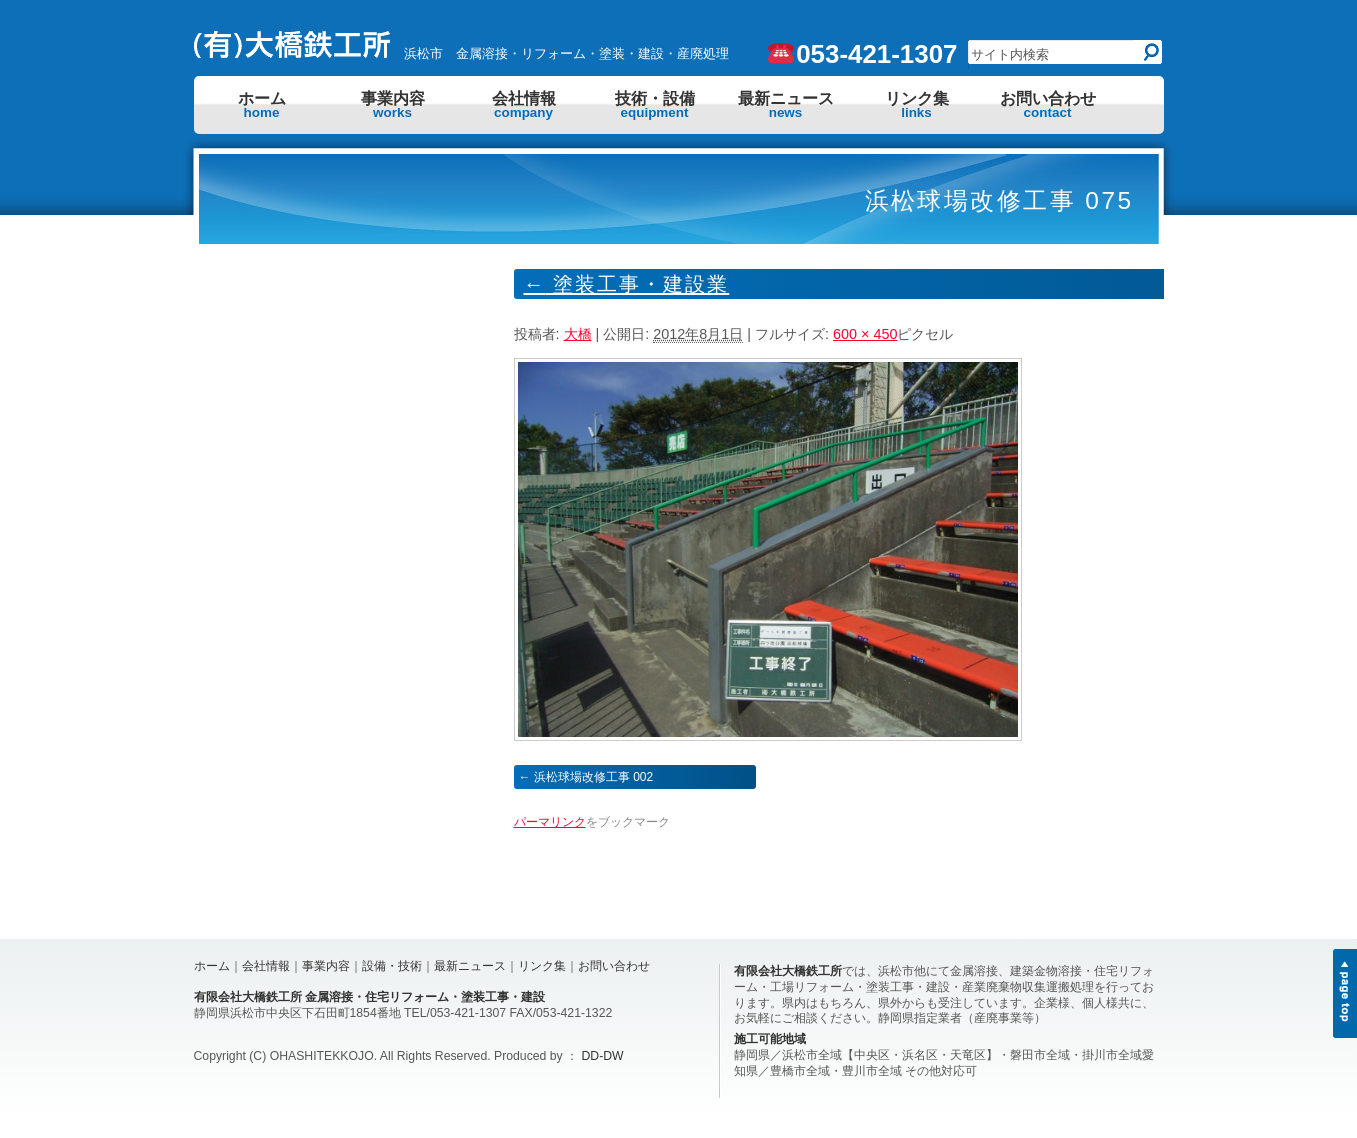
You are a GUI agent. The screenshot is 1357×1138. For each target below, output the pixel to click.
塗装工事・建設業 (627, 284)
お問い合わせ (1048, 105)
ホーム (262, 105)
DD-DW (603, 1056)
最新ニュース (786, 105)
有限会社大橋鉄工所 (788, 971)
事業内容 (393, 105)
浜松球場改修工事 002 (593, 777)
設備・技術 (392, 966)
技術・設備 (655, 105)
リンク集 (917, 105)
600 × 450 (865, 334)
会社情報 (524, 105)
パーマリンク (550, 822)
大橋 (578, 334)
